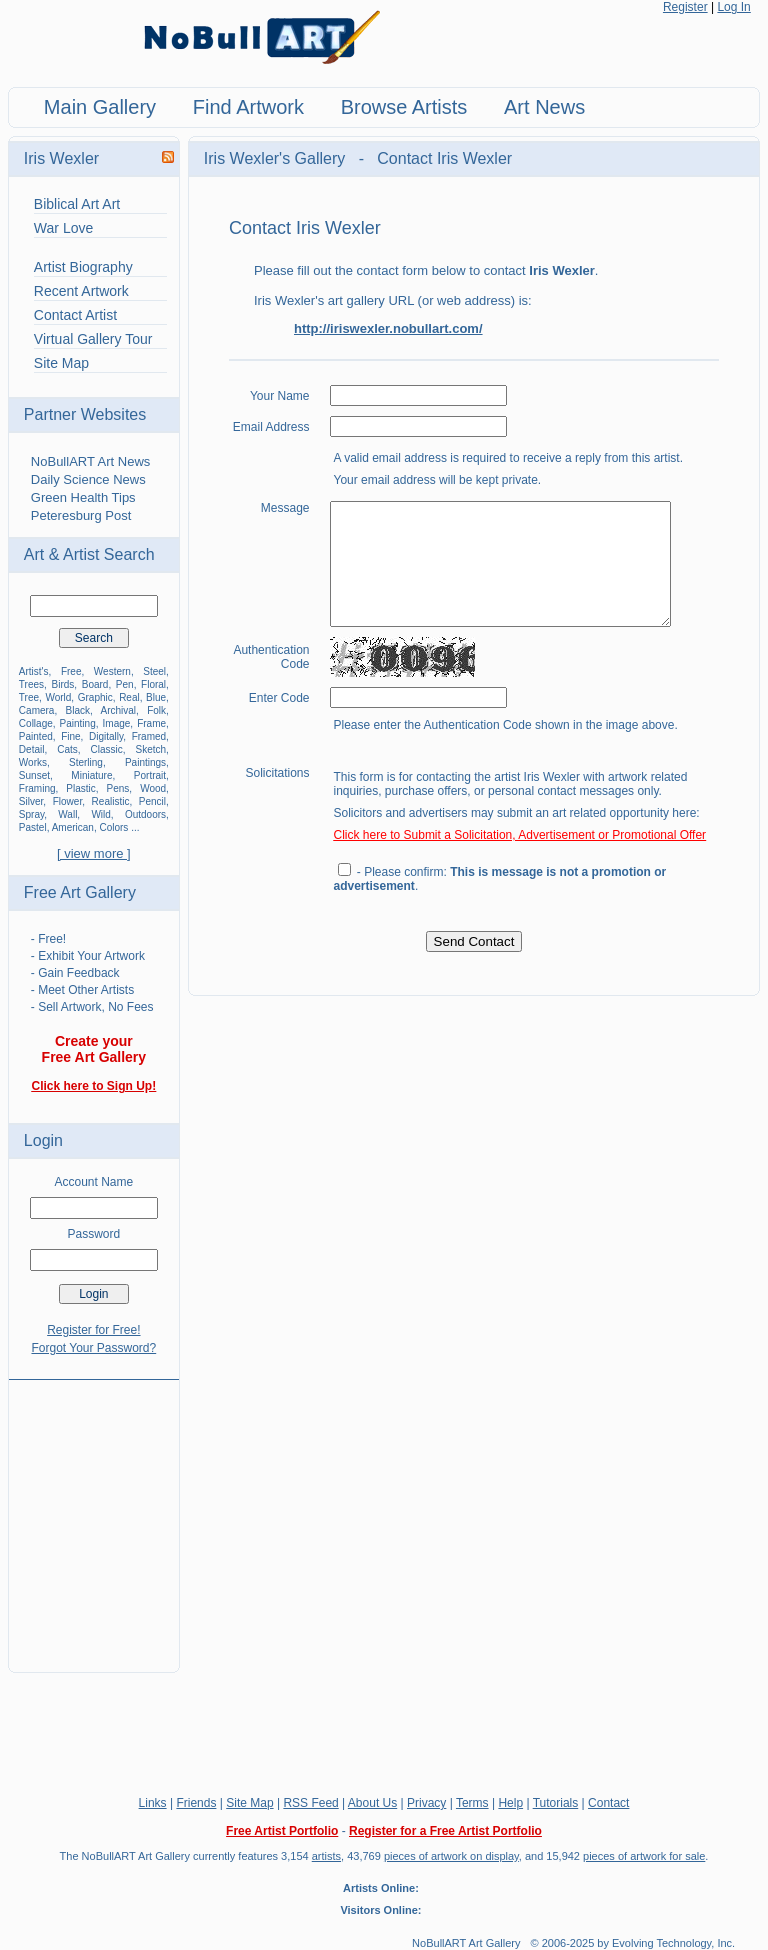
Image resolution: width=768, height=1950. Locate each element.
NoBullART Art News (90, 461)
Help (510, 1803)
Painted (36, 736)
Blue (156, 697)
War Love (63, 228)
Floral (153, 684)
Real (129, 697)
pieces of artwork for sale (644, 1856)
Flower (67, 801)
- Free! (48, 939)
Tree (29, 697)
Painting (78, 723)
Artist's (34, 671)
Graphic (95, 697)
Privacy (426, 1803)
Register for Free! (93, 1330)
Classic (106, 749)
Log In (733, 7)
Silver (31, 801)
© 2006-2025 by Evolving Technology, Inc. (633, 1943)
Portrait (150, 775)
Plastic (80, 788)
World (58, 697)
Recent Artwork (81, 291)
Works (33, 762)
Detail (32, 749)
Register (685, 7)
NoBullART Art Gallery (466, 1943)
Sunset (34, 775)
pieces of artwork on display (451, 1856)
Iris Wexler (61, 158)
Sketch (150, 749)
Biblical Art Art (77, 204)
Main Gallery (100, 107)
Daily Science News (88, 479)
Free (71, 671)
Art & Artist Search (89, 554)
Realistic (111, 801)
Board (95, 684)
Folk (156, 710)
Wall (67, 814)
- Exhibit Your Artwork (88, 956)
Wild (100, 814)
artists (326, 1856)
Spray (31, 814)
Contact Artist (75, 315)
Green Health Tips (83, 497)
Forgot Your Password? (93, 1348)
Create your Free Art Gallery (94, 1049)
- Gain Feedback (75, 973)
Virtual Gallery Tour (93, 339)
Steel (154, 671)
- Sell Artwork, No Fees (92, 1007)
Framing (37, 788)
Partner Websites (85, 414)
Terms (472, 1803)
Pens (118, 788)
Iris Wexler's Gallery (277, 158)
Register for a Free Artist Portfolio (445, 1831)
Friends (196, 1803)
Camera (37, 710)
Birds (62, 684)
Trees (31, 684)
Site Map (61, 363)
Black (78, 710)
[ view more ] (94, 853)
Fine (70, 736)
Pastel (33, 827)
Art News (544, 107)
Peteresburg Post (81, 515)
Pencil (152, 801)
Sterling (86, 762)
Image (117, 723)
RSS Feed (310, 1803)
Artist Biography (83, 267)
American (73, 827)
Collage (36, 723)
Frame (151, 723)
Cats (67, 749)
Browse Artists (404, 107)
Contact (608, 1803)
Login (43, 1140)
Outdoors (145, 814)
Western (112, 671)
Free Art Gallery (80, 892)
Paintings (145, 762)
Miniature (91, 775)
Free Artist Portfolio (282, 1831)
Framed (149, 736)
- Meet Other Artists (82, 990)
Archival (118, 710)
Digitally (106, 736)
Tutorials (556, 1803)
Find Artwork (248, 107)
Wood (153, 788)
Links (153, 1803)
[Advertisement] (94, 1514)
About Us (372, 1803)
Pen (125, 684)
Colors (113, 827)
